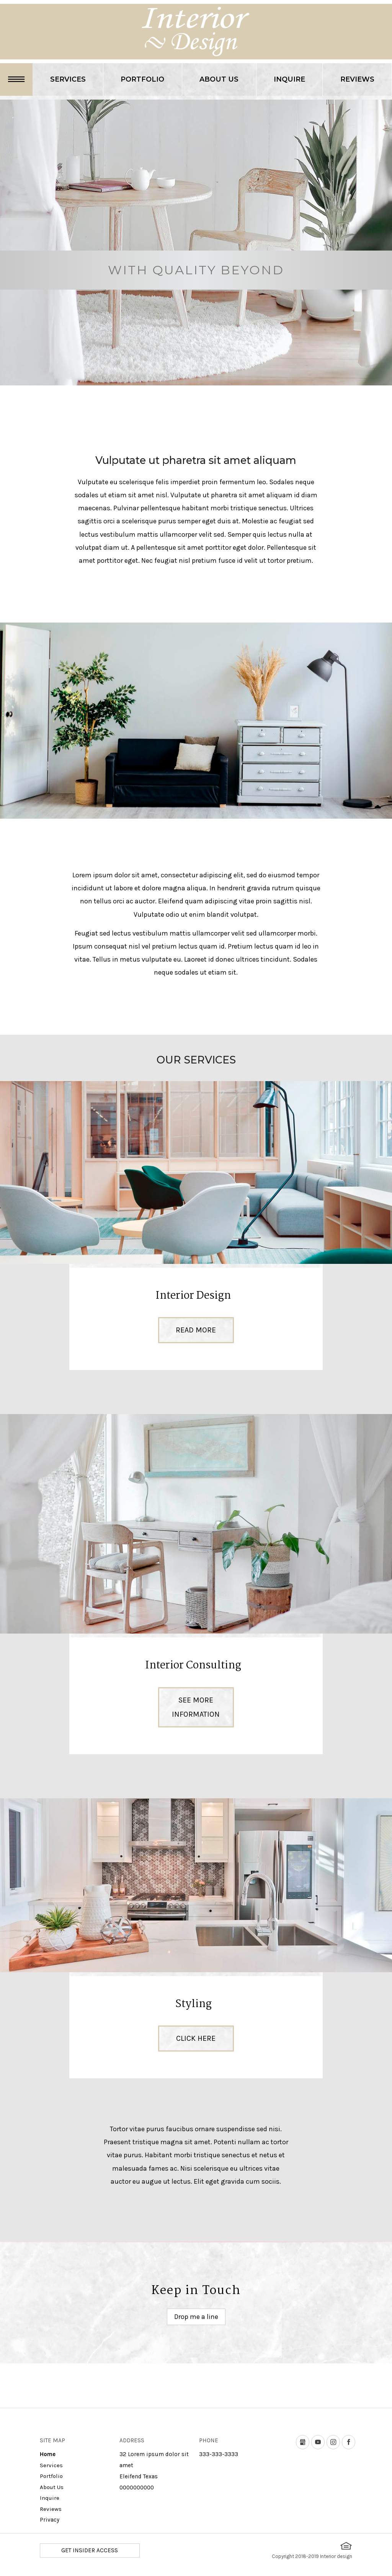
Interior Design (193, 1296)
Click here (196, 2038)
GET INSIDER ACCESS (89, 2550)
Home (48, 2454)
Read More (196, 1330)
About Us (218, 79)
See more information (196, 1707)
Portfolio (142, 79)
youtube (324, 2441)
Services (68, 79)
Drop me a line (196, 2316)
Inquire (289, 79)
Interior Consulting (193, 1665)
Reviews (357, 79)
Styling (193, 2004)
